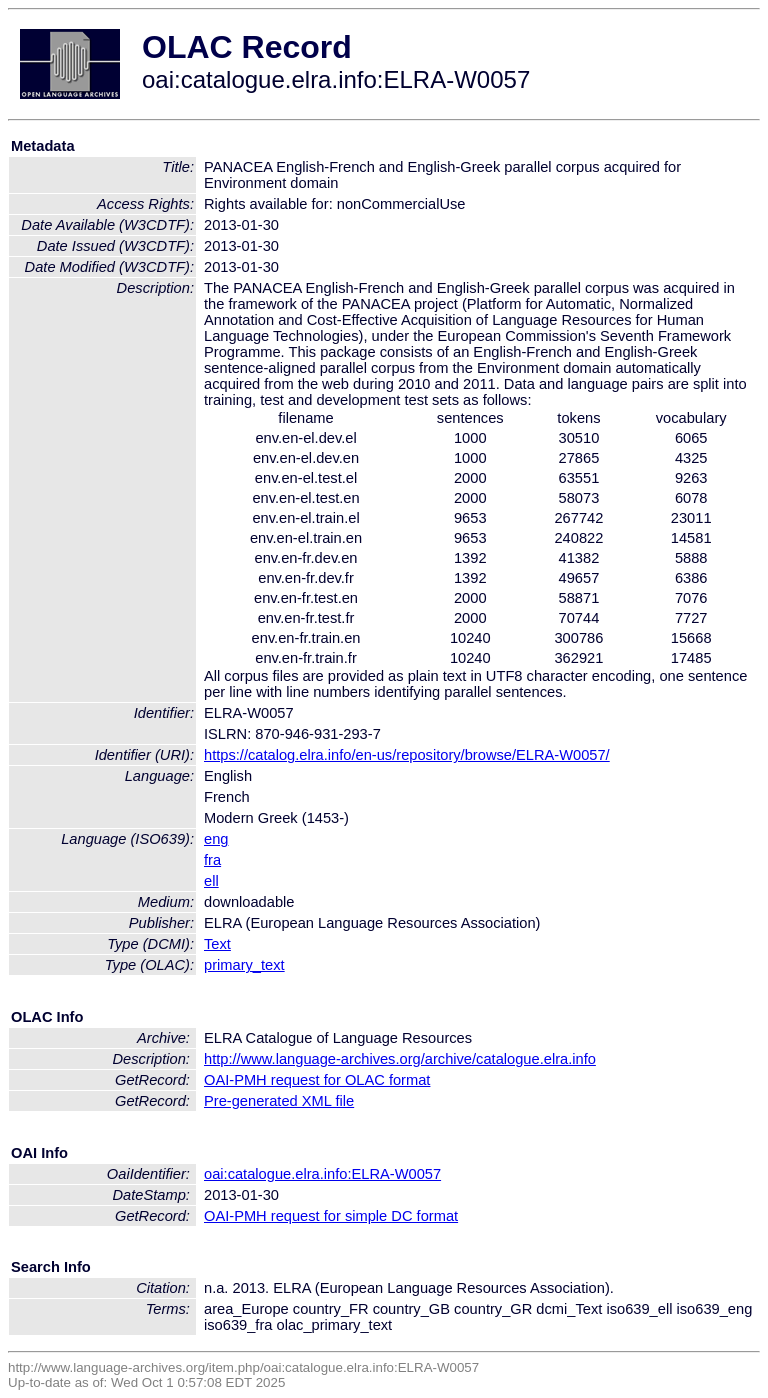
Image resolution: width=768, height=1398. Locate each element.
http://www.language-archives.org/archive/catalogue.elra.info (400, 1059)
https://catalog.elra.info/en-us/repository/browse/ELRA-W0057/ (407, 755)
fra (212, 860)
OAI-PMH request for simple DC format (331, 1216)
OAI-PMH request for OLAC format (317, 1080)
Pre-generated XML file (279, 1101)
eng (216, 839)
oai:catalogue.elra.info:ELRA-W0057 (322, 1174)
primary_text (244, 965)
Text (217, 944)
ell (211, 881)
